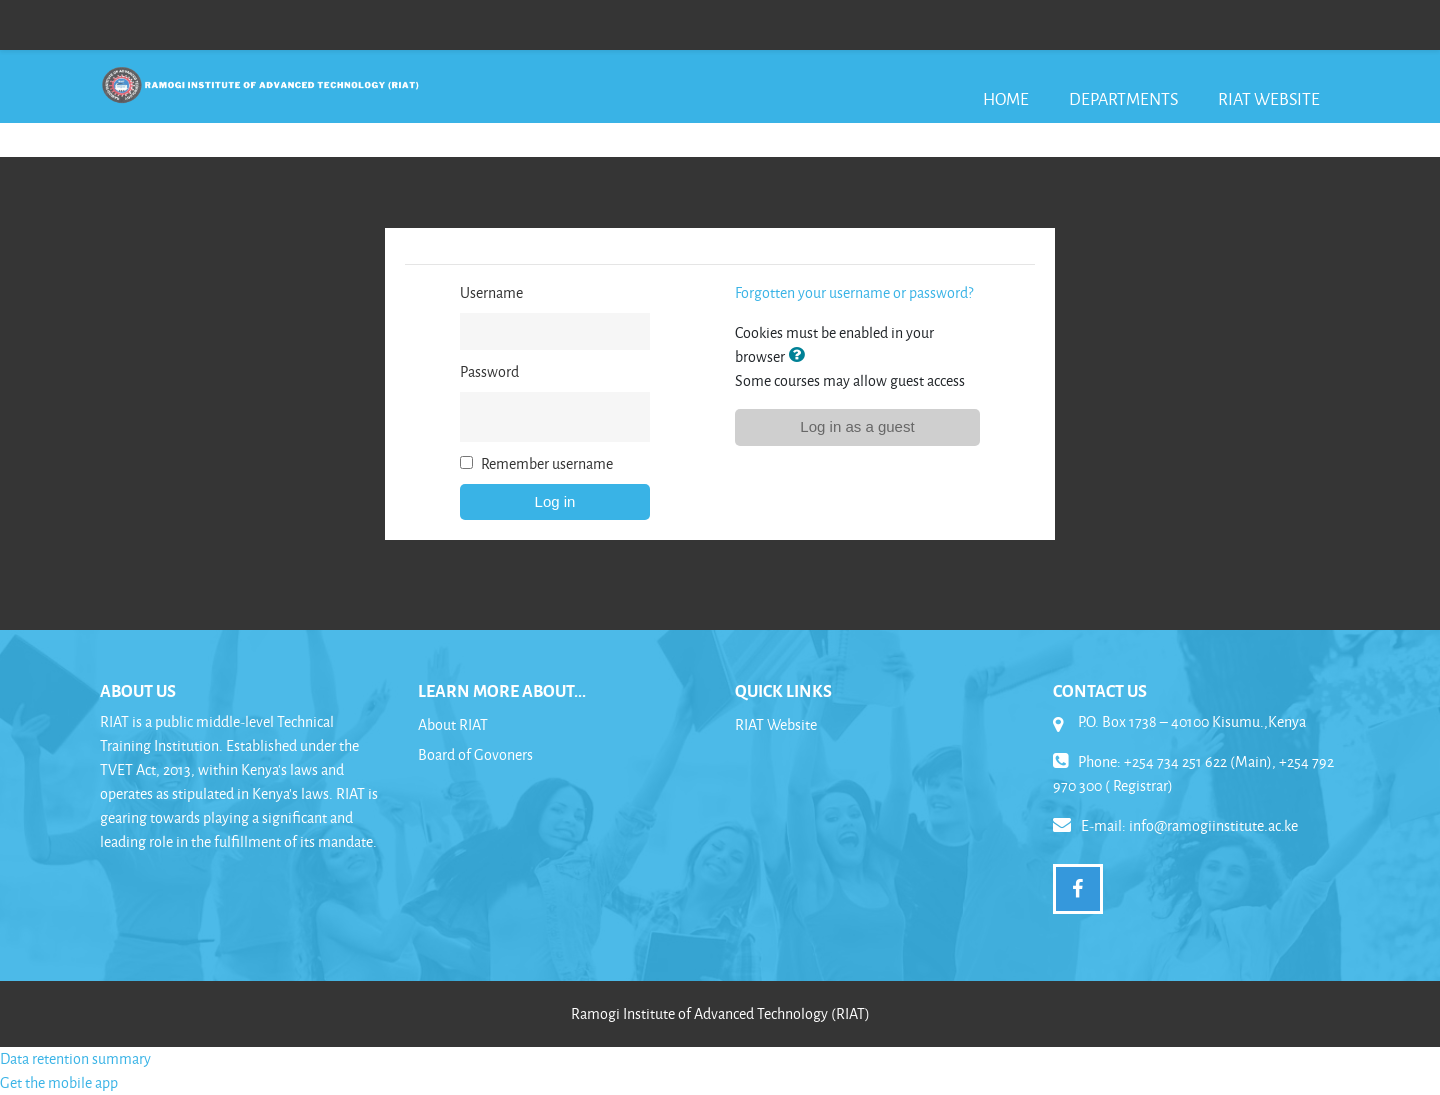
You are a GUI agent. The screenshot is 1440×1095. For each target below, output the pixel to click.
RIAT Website (1269, 98)
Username (491, 292)
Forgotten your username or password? (854, 292)
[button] (800, 356)
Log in (555, 501)
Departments (1123, 98)
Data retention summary (75, 1058)
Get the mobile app (59, 1082)
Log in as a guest (857, 426)
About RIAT (453, 724)
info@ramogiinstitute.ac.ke (1213, 825)
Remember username (547, 463)
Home (1006, 98)
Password (489, 371)
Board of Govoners (475, 754)
